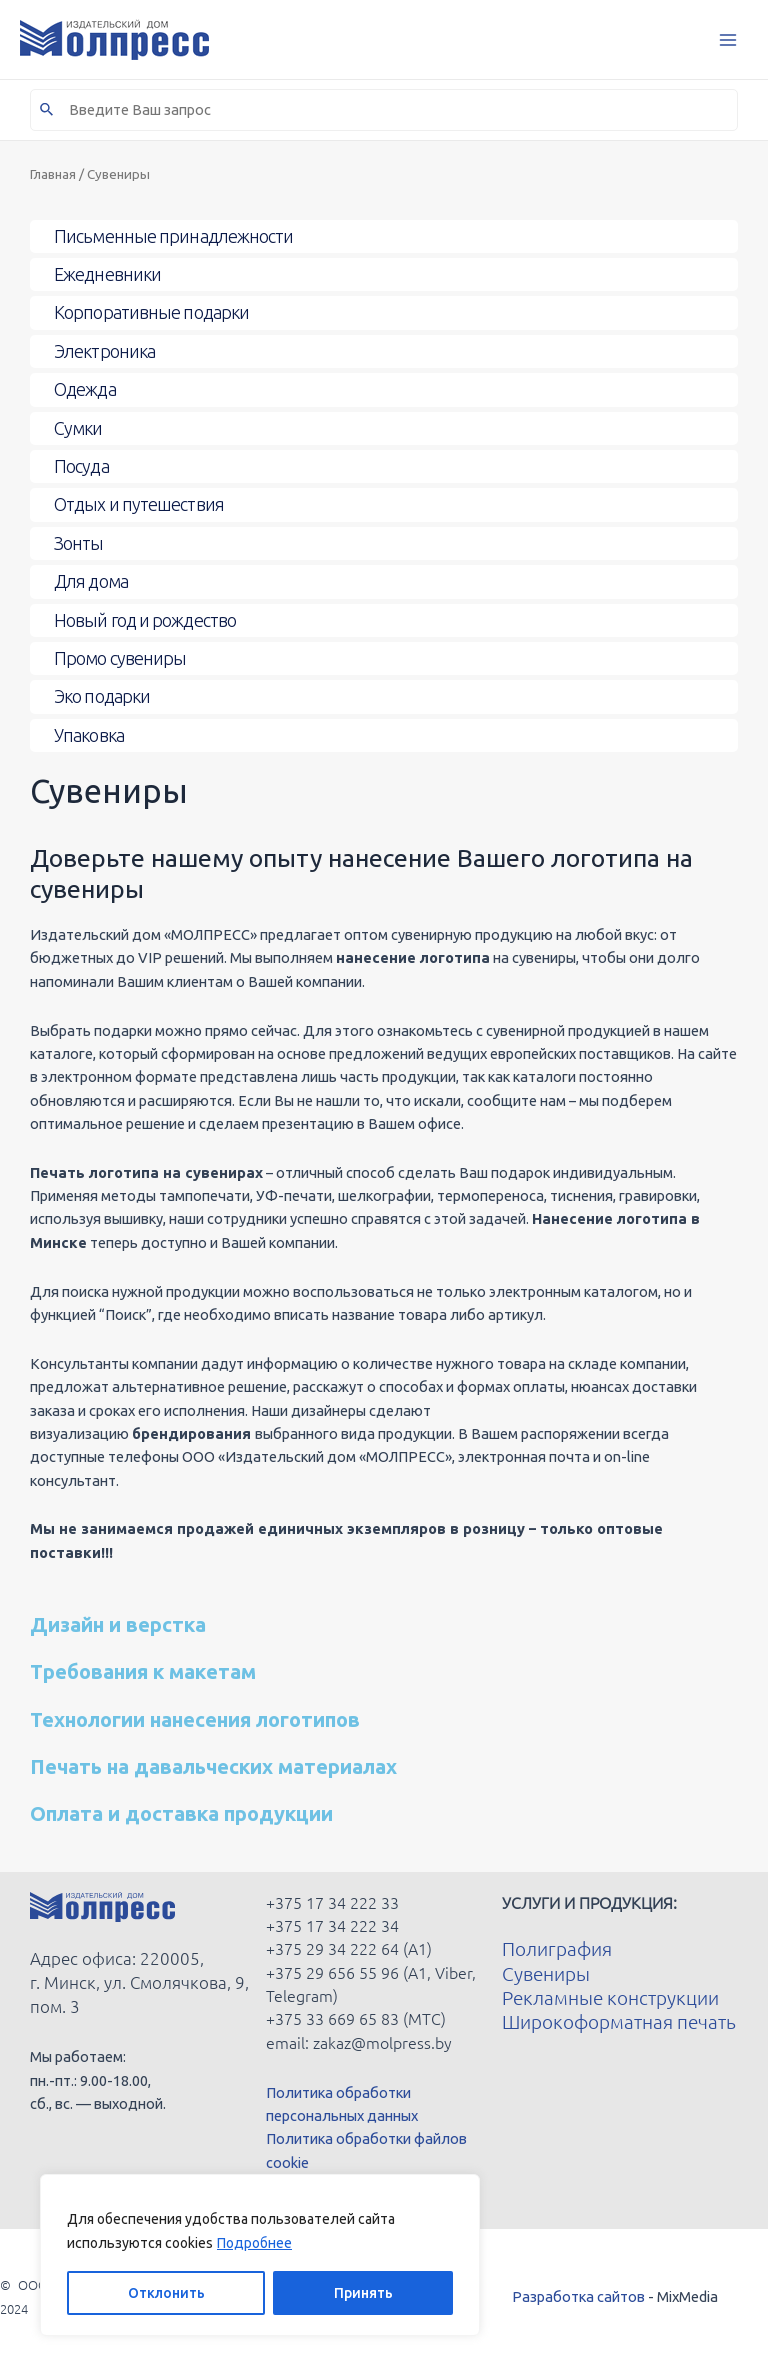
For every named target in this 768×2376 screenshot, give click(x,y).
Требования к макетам (143, 1671)
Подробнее (254, 2243)
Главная (53, 174)
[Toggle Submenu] (384, 236)
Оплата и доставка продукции (181, 1813)
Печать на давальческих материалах (213, 1766)
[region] (260, 2255)
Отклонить (166, 2293)
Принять (363, 2293)
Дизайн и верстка (118, 1624)
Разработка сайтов (578, 2296)
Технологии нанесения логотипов (195, 1719)
